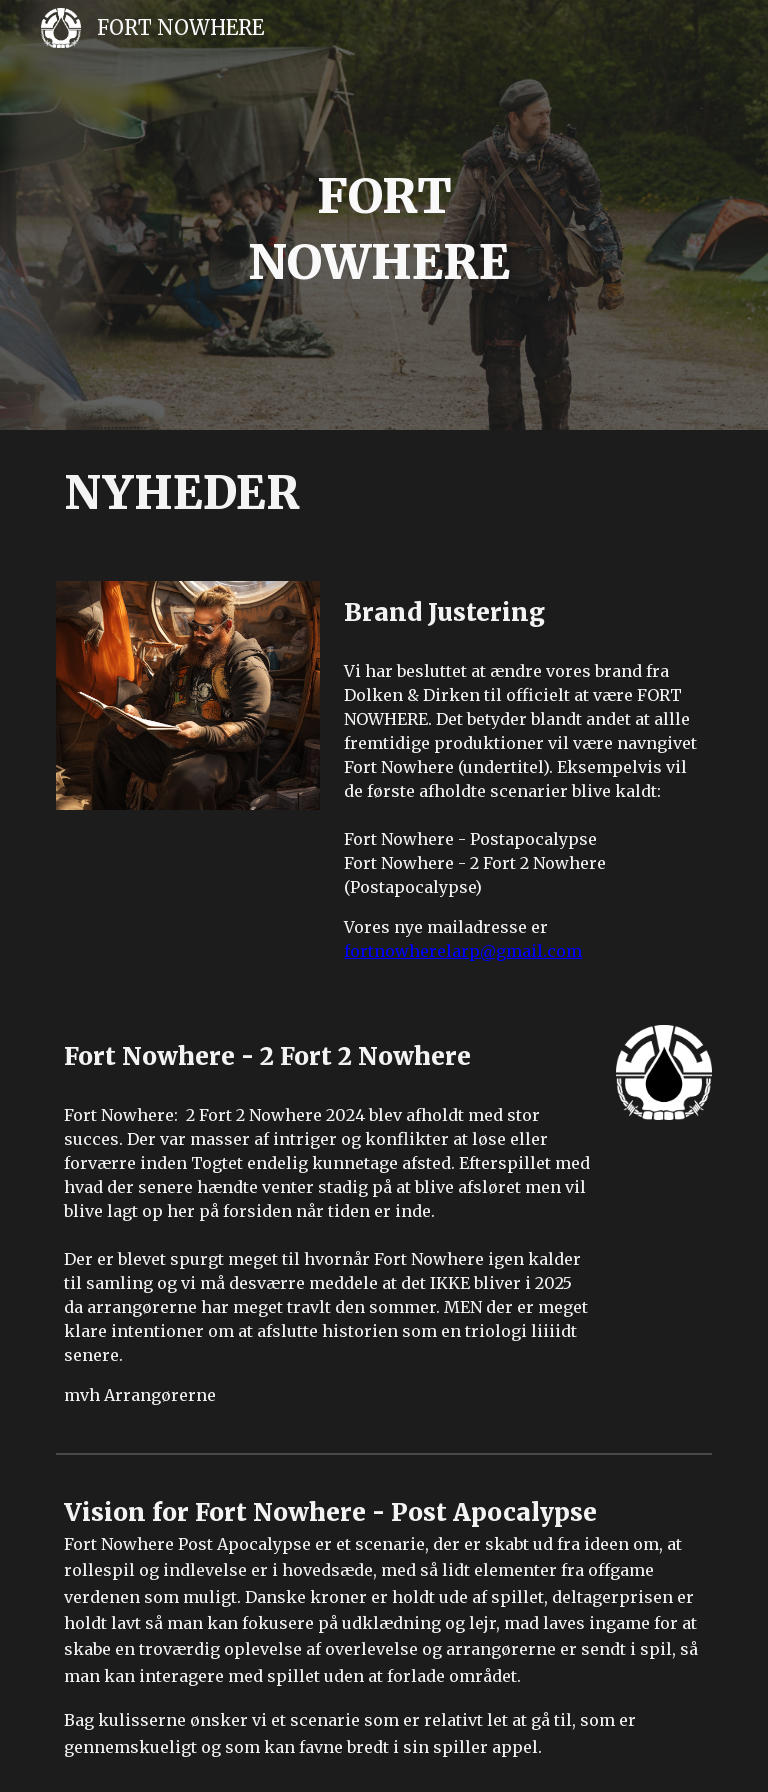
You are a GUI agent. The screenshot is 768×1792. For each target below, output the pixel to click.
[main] (383, 229)
